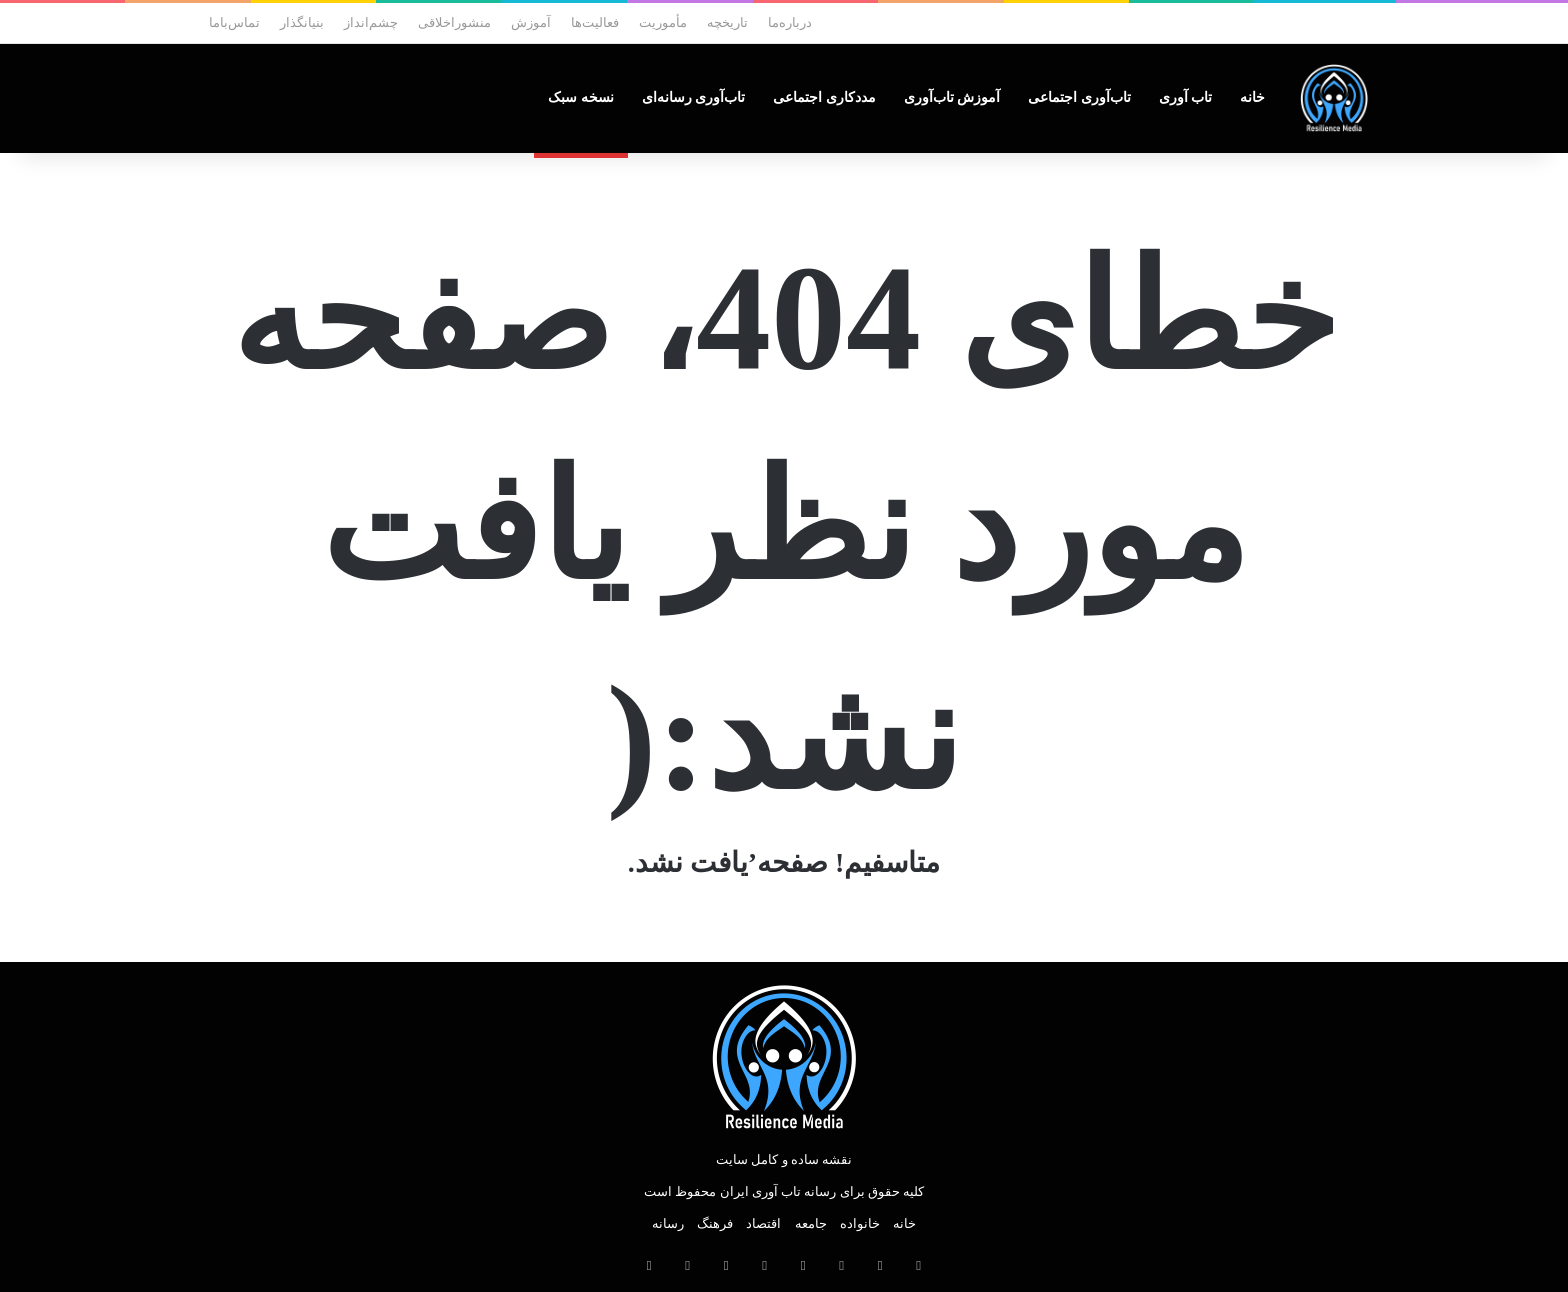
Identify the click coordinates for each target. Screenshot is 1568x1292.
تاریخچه (727, 22)
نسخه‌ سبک (581, 97)
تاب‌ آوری (1186, 97)
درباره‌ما (790, 22)
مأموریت (663, 22)
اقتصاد (763, 1223)
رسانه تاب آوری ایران (778, 1191)
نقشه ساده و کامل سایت (784, 1159)
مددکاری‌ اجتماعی (824, 97)
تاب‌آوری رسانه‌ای (694, 97)
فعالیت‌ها (595, 22)
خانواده (860, 1223)
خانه (1252, 97)
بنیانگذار (302, 22)
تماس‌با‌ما (234, 22)
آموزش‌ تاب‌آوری (952, 97)
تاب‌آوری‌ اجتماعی (1079, 97)
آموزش (531, 22)
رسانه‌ (668, 1223)
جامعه (811, 1223)
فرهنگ (715, 1223)
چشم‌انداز (371, 22)
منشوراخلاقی (454, 22)
